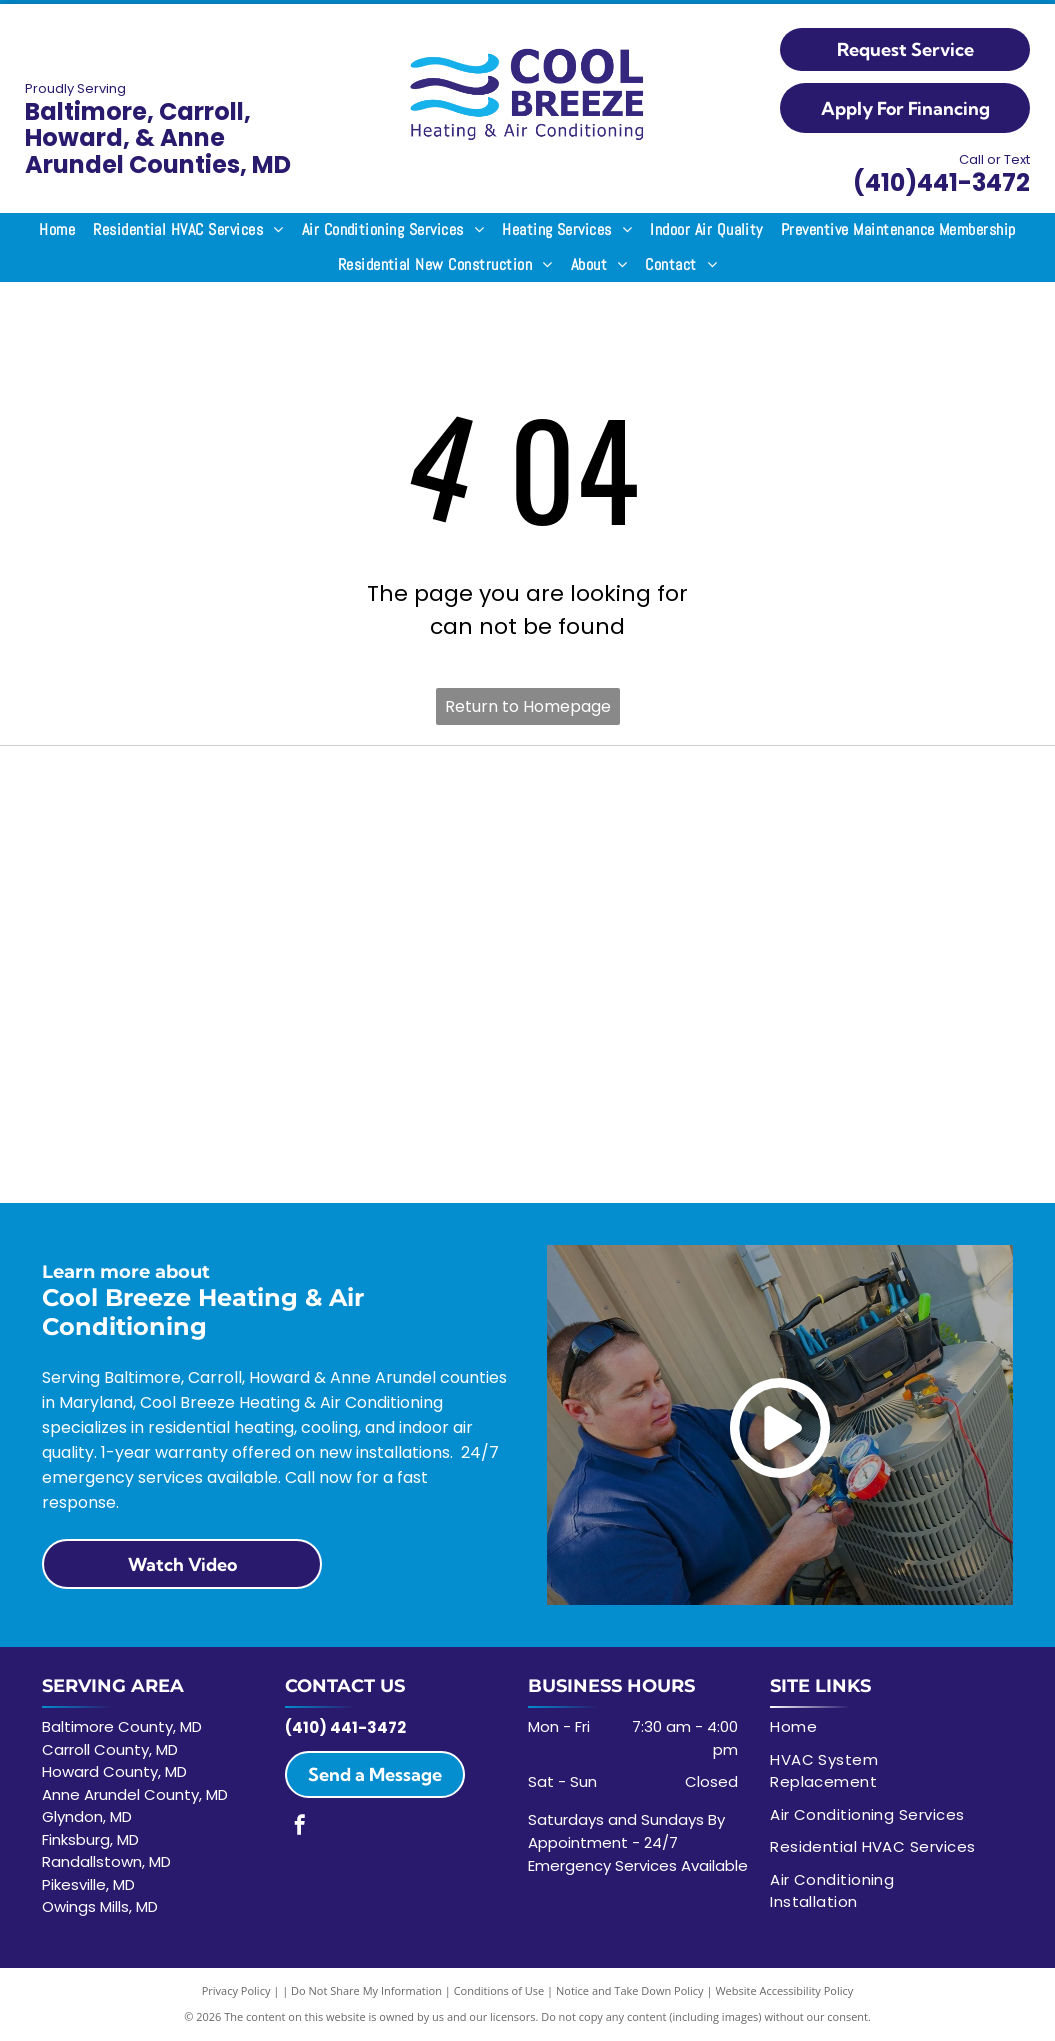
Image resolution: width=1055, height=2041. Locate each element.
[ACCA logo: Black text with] (163, 793)
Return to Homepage (528, 706)
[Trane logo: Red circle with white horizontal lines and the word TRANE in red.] (649, 793)
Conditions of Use (499, 1990)
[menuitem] (57, 230)
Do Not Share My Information (366, 1990)
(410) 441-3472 (345, 1727)
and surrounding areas (125, 1928)
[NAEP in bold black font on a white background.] (891, 793)
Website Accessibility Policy (784, 1990)
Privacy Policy (236, 1990)
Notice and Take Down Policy (630, 1990)
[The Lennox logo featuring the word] (406, 793)
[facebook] (300, 1827)
